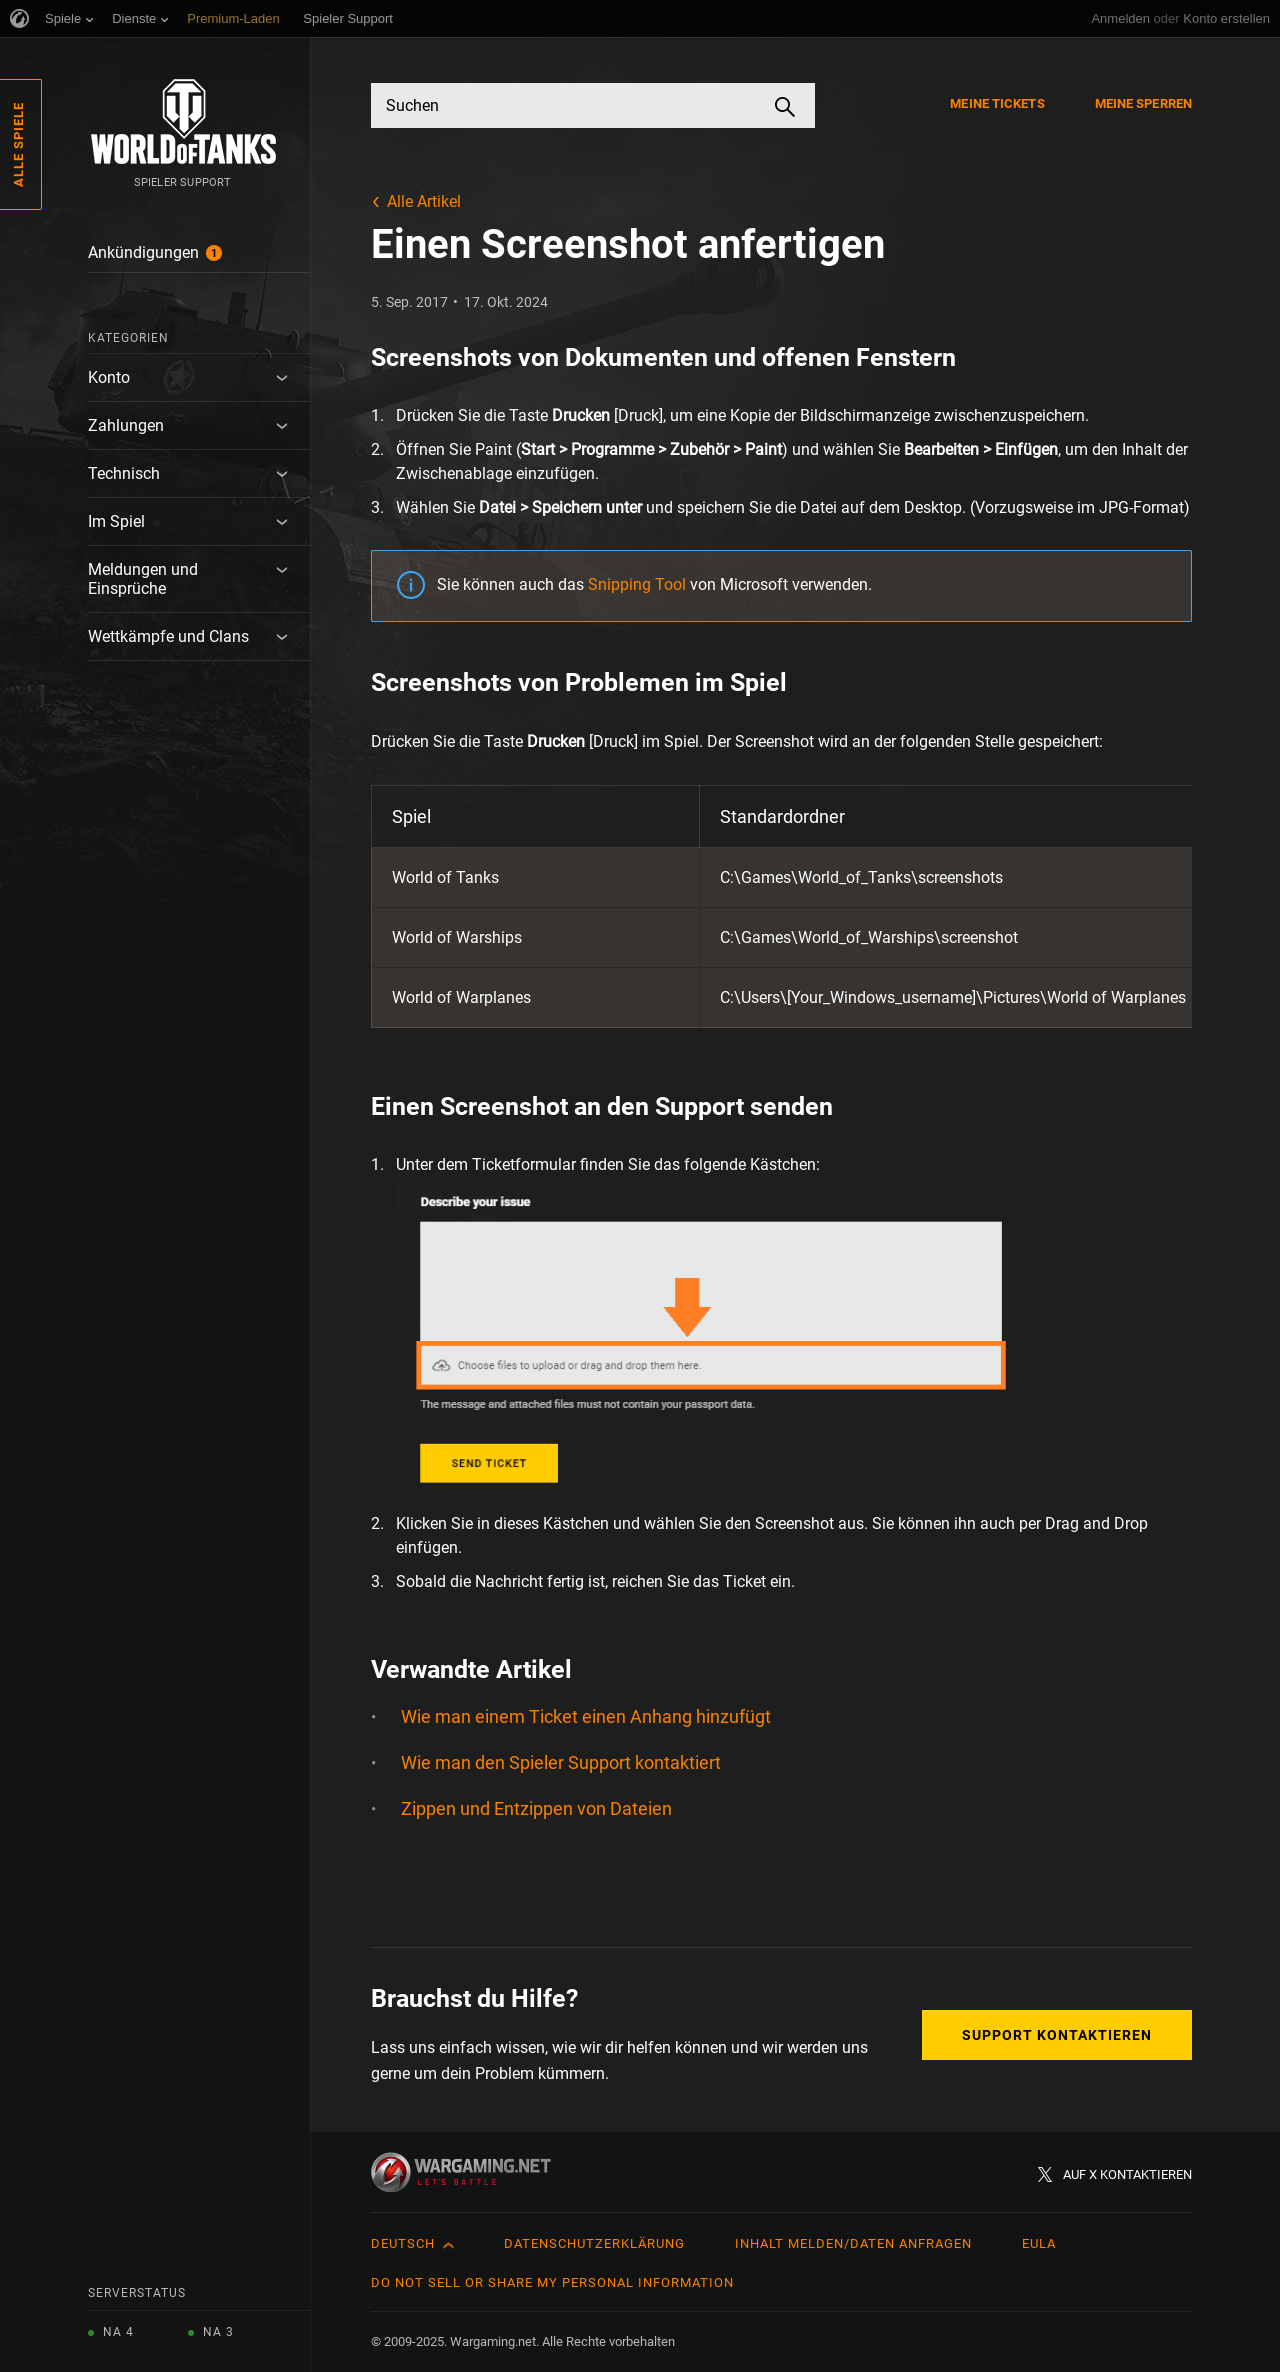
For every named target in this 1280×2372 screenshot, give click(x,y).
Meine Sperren (1143, 103)
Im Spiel (116, 521)
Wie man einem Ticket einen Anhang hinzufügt (586, 1716)
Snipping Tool (637, 584)
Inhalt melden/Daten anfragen (853, 2243)
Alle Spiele (18, 144)
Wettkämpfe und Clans (168, 636)
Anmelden (1120, 18)
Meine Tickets (997, 103)
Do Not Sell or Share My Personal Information (552, 2282)
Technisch (124, 473)
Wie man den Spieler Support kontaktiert (561, 1762)
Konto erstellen (1226, 18)
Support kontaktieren (1057, 2035)
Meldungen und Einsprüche (143, 579)
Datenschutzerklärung (594, 2243)
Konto (109, 377)
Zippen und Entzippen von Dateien (536, 1808)
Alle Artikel (424, 201)
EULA (1039, 2243)
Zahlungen (126, 425)
